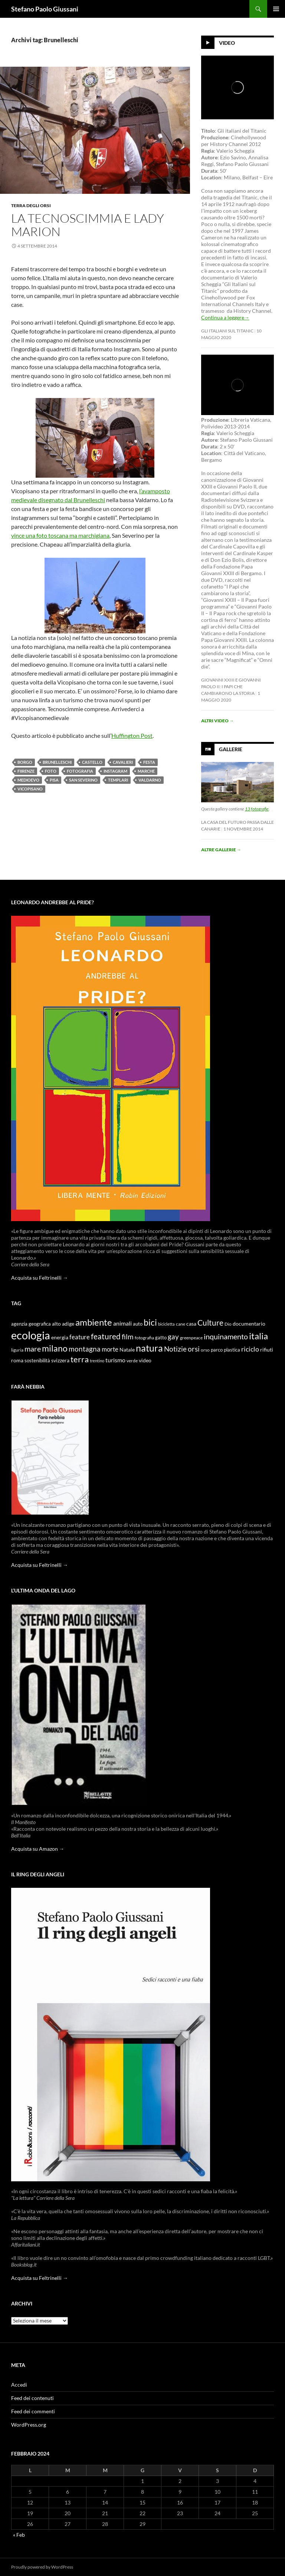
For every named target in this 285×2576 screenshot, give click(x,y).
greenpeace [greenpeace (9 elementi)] (191, 1337)
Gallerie (230, 749)
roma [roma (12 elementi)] (17, 1360)
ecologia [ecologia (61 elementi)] (30, 1335)
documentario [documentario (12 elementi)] (249, 1323)
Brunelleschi (57, 762)
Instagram (115, 771)
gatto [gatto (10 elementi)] (161, 1337)
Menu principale (276, 9)
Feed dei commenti (33, 2411)
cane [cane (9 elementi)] (180, 1324)
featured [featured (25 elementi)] (106, 1336)
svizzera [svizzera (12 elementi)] (60, 1360)
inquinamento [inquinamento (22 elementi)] (226, 1336)
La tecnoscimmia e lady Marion (87, 224)
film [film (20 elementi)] (128, 1336)
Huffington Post (132, 735)
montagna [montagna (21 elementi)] (85, 1349)
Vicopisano (30, 788)
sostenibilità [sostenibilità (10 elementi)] (37, 1360)
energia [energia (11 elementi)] (59, 1337)
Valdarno (149, 780)
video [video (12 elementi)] (145, 1360)
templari (118, 780)
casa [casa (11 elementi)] (191, 1324)
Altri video (217, 720)
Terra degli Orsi (31, 205)
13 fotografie (257, 809)
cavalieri (123, 762)
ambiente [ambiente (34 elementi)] (93, 1322)
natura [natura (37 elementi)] (149, 1348)
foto (50, 771)
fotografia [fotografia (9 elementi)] (144, 1337)
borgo (24, 762)
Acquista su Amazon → (37, 1849)
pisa (54, 780)
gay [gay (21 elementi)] (173, 1336)
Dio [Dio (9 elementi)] (228, 1324)
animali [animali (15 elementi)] (122, 1323)
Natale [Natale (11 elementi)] (127, 1350)
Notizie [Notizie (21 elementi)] (175, 1349)
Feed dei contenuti (32, 2398)
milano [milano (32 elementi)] (55, 1348)
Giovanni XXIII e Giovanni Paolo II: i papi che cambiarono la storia (231, 686)
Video (227, 43)
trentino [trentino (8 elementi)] (97, 1360)
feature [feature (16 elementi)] (79, 1337)
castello (92, 762)
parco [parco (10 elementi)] (217, 1350)
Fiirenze (26, 771)
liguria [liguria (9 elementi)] (17, 1350)
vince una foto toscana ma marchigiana (60, 535)
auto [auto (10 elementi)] (137, 1324)
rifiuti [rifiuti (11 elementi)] (266, 1350)
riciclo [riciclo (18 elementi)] (250, 1349)
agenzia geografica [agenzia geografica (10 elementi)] (31, 1324)
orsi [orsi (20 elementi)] (194, 1349)
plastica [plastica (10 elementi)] (232, 1350)
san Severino (83, 780)
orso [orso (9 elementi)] (205, 1350)
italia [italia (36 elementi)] (258, 1335)
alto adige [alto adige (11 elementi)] (63, 1324)
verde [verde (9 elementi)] (132, 1360)
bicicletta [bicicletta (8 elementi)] (166, 1324)
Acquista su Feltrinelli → (39, 1277)
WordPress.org (28, 2424)
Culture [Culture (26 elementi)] (210, 1322)
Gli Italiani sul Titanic (227, 331)
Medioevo (28, 780)
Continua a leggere (225, 317)
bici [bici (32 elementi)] (150, 1322)
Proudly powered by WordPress (42, 2567)
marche (146, 771)
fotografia (80, 771)
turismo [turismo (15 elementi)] (115, 1359)
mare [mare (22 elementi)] (32, 1348)
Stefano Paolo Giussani (44, 9)
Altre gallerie (221, 849)
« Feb (19, 2535)
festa (149, 762)
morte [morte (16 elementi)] (110, 1349)
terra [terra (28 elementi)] (80, 1359)
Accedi (19, 2384)
